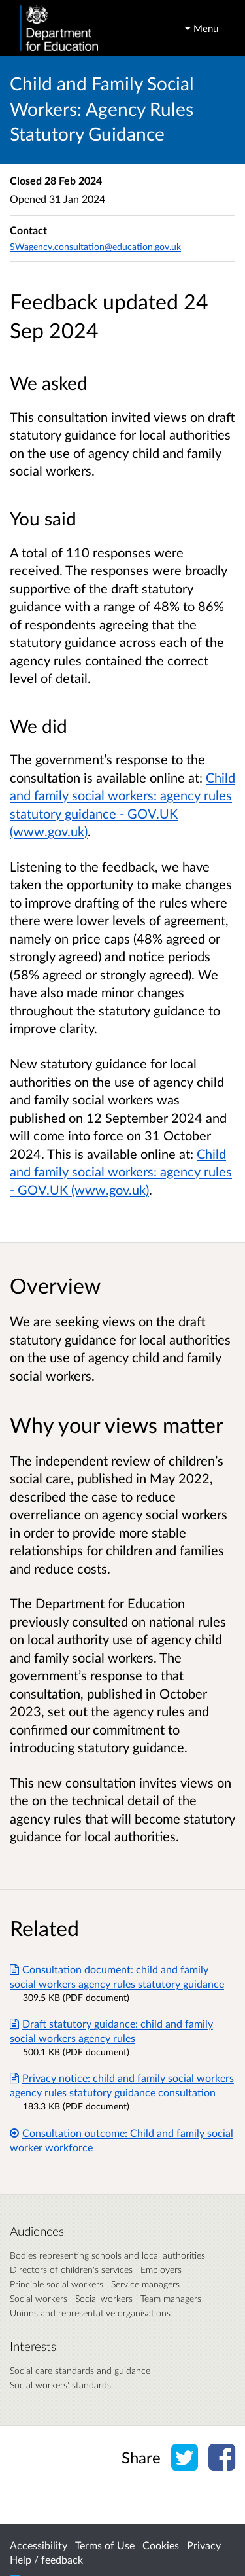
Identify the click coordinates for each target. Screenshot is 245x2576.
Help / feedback (46, 2559)
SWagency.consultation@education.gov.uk (95, 246)
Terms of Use (105, 2545)
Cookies (160, 2545)
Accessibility (38, 2545)
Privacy (204, 2545)
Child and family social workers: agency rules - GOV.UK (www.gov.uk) (121, 1171)
